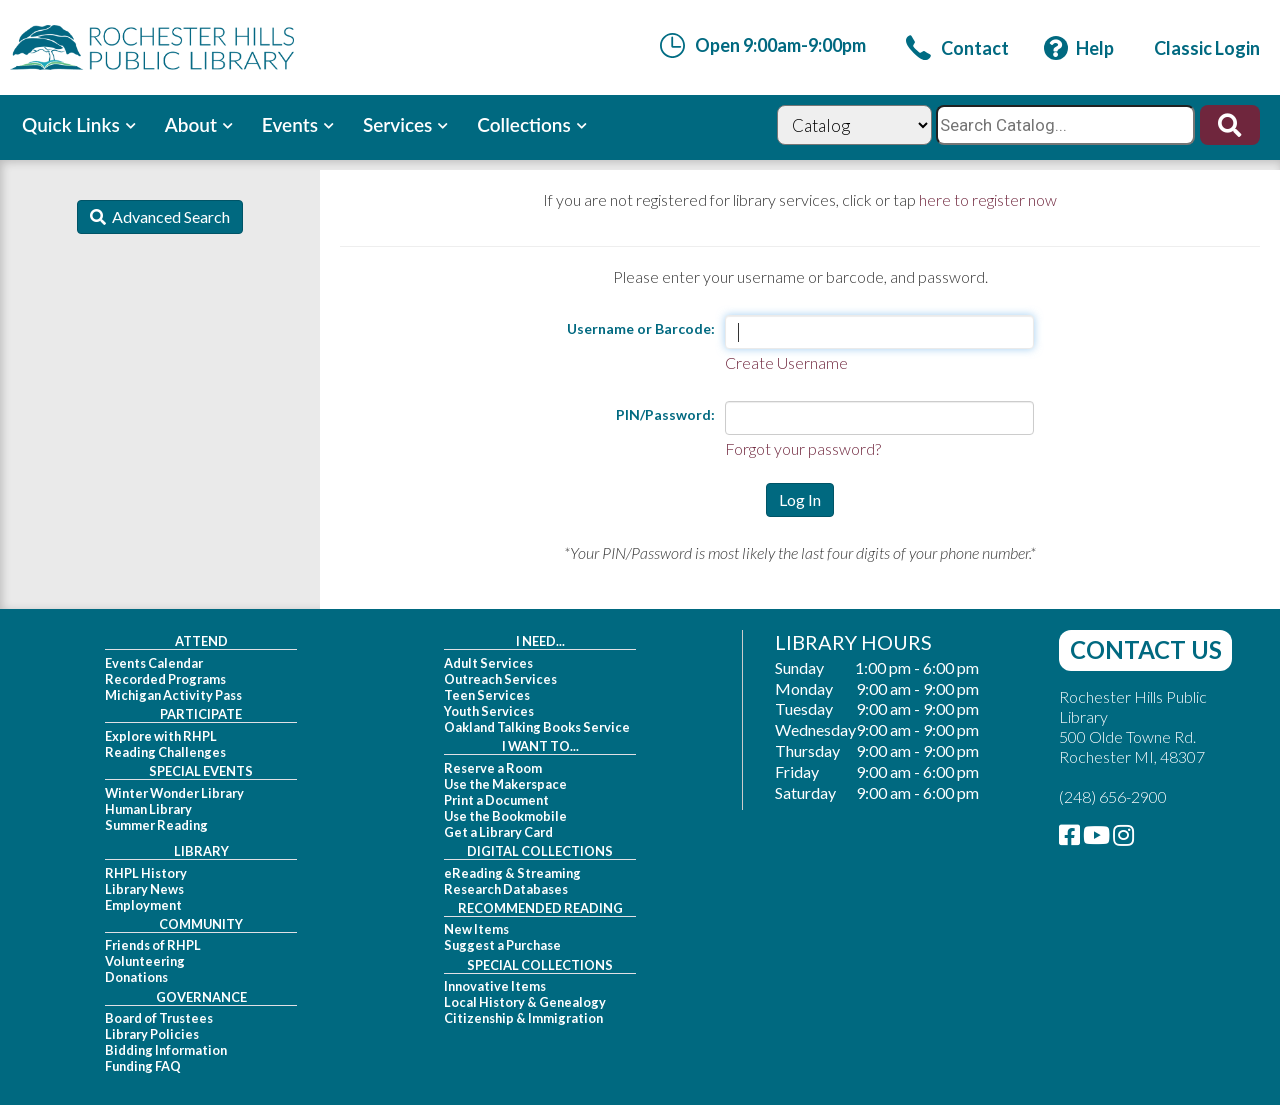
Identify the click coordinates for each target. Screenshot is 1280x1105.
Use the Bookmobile (505, 816)
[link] (957, 48)
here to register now (988, 199)
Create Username (786, 362)
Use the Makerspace (505, 784)
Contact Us (1146, 649)
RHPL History (146, 873)
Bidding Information (166, 1050)
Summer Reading (156, 825)
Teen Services (487, 695)
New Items (476, 929)
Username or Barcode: (641, 328)
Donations (136, 977)
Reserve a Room (493, 768)
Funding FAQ (143, 1066)
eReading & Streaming (512, 873)
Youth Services (489, 711)
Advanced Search (168, 216)
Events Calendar (154, 663)
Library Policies (152, 1034)
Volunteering (145, 961)
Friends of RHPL (153, 945)
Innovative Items (495, 986)
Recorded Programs (165, 679)
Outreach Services (500, 679)
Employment (143, 905)
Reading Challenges (165, 752)
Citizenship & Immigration (523, 1018)
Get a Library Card (498, 832)
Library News (144, 889)
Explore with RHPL (161, 736)
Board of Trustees (159, 1018)
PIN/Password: (665, 414)
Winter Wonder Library (174, 793)
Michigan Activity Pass (173, 695)
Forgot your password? (803, 448)
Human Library (148, 809)
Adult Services (488, 663)
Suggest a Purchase (502, 945)
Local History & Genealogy (525, 1002)
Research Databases (506, 889)
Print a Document (496, 800)
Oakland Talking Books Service (537, 727)
